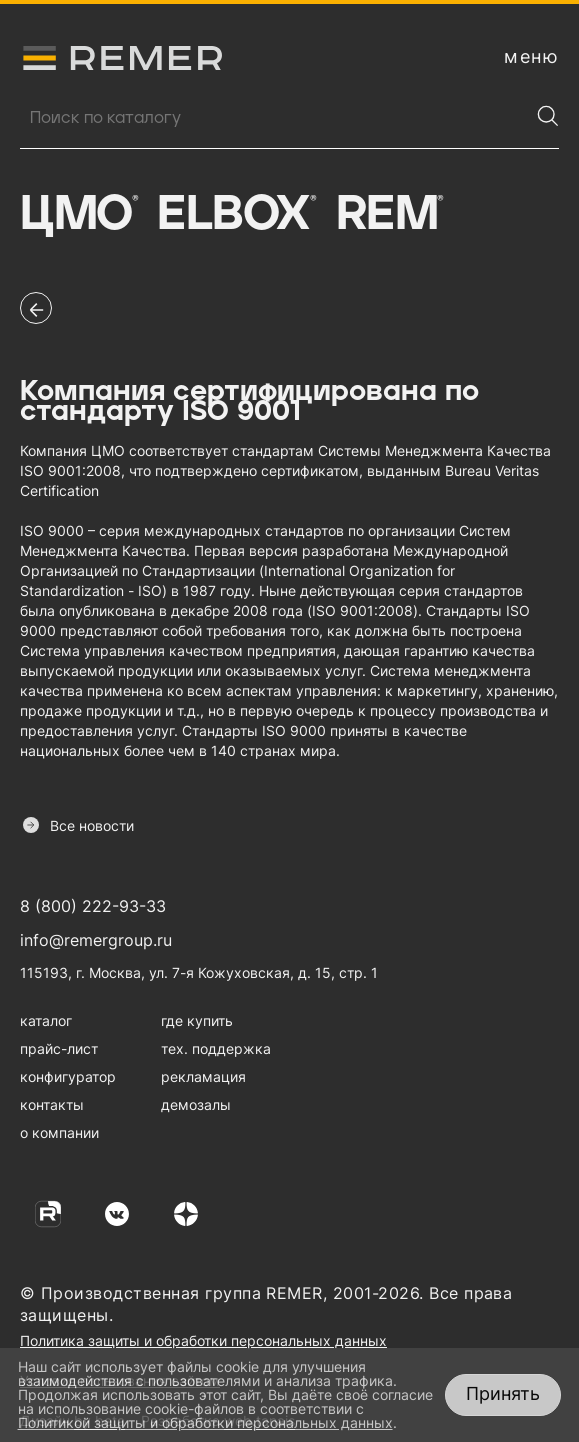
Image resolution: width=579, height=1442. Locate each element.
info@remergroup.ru (96, 940)
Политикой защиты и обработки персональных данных (205, 1422)
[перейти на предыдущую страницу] (36, 308)
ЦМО (78, 215)
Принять (503, 1393)
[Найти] (548, 116)
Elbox (236, 215)
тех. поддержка (216, 1048)
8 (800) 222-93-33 (93, 906)
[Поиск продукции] (274, 118)
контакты (52, 1104)
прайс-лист (59, 1048)
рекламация (203, 1076)
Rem (389, 215)
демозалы (196, 1104)
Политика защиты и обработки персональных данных (203, 1340)
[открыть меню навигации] (531, 57)
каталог (46, 1020)
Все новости (78, 825)
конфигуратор (68, 1076)
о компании (59, 1132)
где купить (197, 1020)
